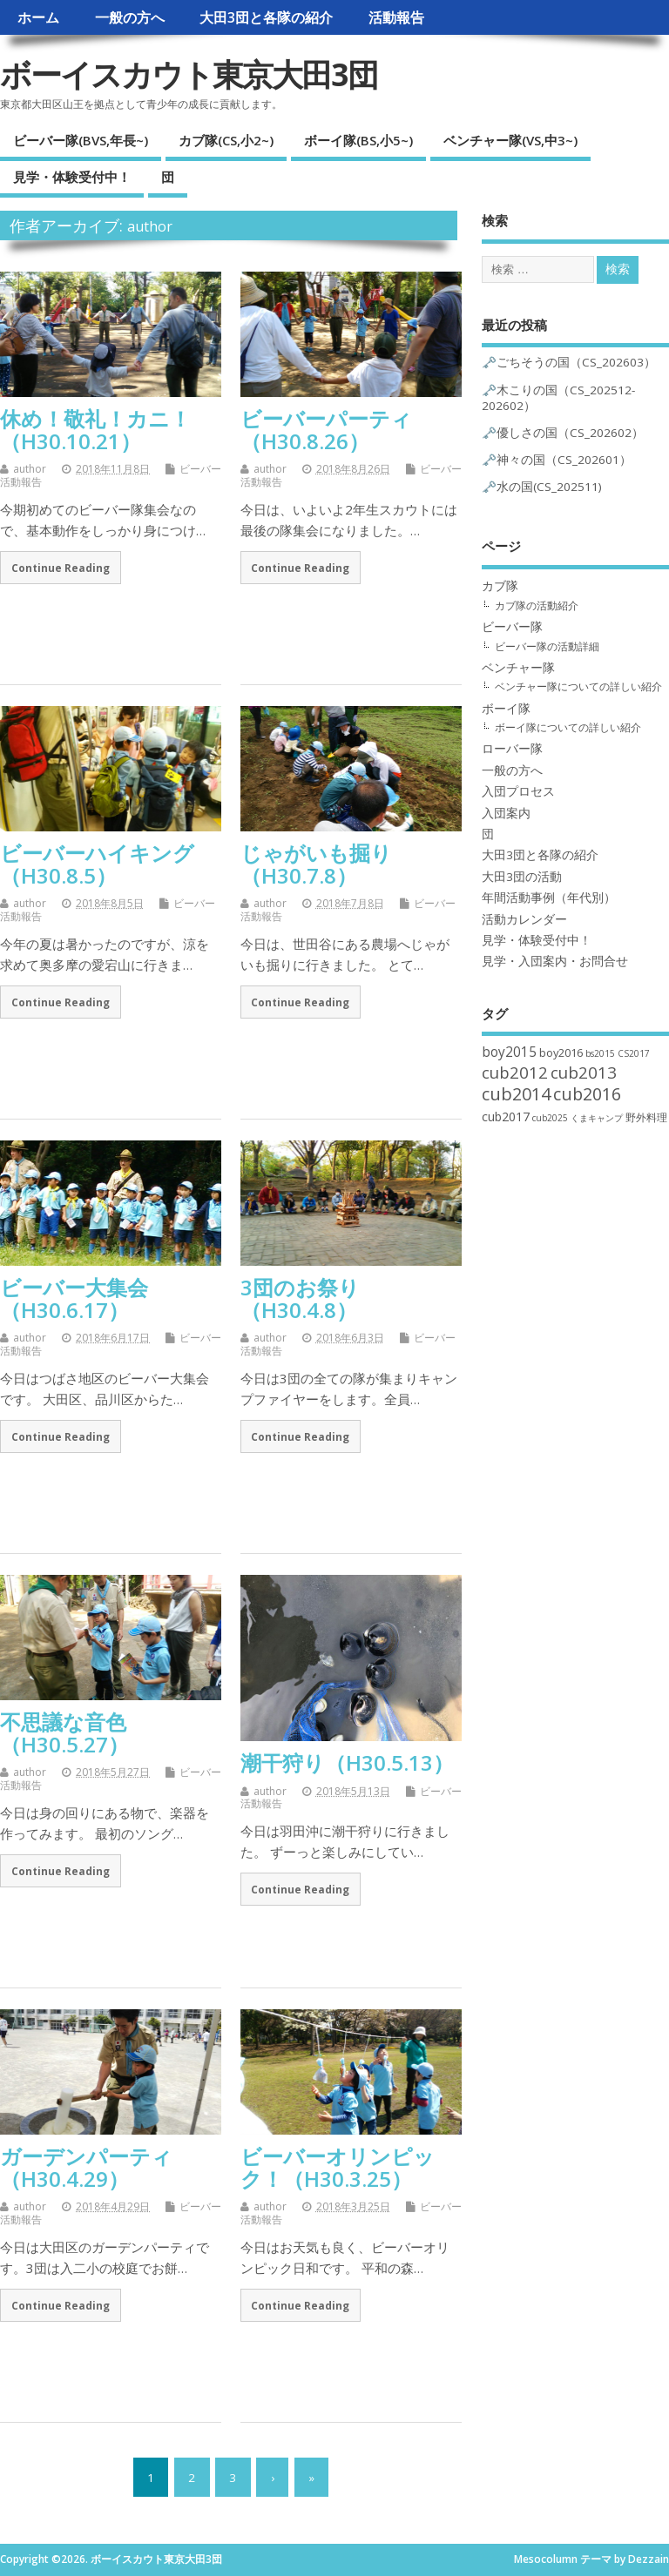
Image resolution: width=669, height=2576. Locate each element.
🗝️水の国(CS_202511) (542, 486)
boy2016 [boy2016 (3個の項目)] (561, 1052)
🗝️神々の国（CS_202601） (557, 459)
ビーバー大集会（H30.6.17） (74, 1298)
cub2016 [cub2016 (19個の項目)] (587, 1094)
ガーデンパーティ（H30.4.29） (86, 2167)
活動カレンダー (524, 919)
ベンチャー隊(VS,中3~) (510, 140)
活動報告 (396, 17)
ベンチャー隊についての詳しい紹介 (578, 686)
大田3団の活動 (522, 876)
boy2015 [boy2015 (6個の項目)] (509, 1052)
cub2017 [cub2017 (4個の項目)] (506, 1116)
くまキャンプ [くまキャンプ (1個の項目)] (597, 1118)
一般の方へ (130, 17)
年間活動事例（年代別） (549, 897)
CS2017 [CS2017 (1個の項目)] (634, 1053)
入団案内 (506, 813)
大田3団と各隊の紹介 (266, 17)
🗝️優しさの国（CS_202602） (563, 433)
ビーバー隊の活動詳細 (547, 646)
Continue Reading (60, 568)
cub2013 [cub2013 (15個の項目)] (584, 1072)
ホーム (38, 17)
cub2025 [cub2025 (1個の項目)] (550, 1118)
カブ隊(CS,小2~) (226, 140)
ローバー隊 (512, 749)
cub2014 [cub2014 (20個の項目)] (516, 1094)
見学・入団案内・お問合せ (555, 961)
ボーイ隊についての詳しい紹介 (568, 727)
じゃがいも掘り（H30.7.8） (316, 864)
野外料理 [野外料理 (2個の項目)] (646, 1117)
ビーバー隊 (512, 627)
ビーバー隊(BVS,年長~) (80, 140)
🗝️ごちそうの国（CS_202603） (569, 362)
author (149, 226)
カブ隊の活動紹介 (536, 605)
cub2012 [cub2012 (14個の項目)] (515, 1072)
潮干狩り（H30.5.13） (347, 1762)
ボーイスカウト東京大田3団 (188, 74)
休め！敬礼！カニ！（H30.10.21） (95, 429)
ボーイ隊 (506, 708)
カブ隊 (500, 586)
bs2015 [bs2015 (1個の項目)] (600, 1053)
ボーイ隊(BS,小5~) (358, 140)
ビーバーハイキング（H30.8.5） (97, 864)
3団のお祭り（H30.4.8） (300, 1298)
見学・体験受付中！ (72, 176)
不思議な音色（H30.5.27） (64, 1733)
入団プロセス (518, 791)
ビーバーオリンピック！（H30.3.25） (337, 2167)
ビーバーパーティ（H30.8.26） (326, 429)
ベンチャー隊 (518, 668)
